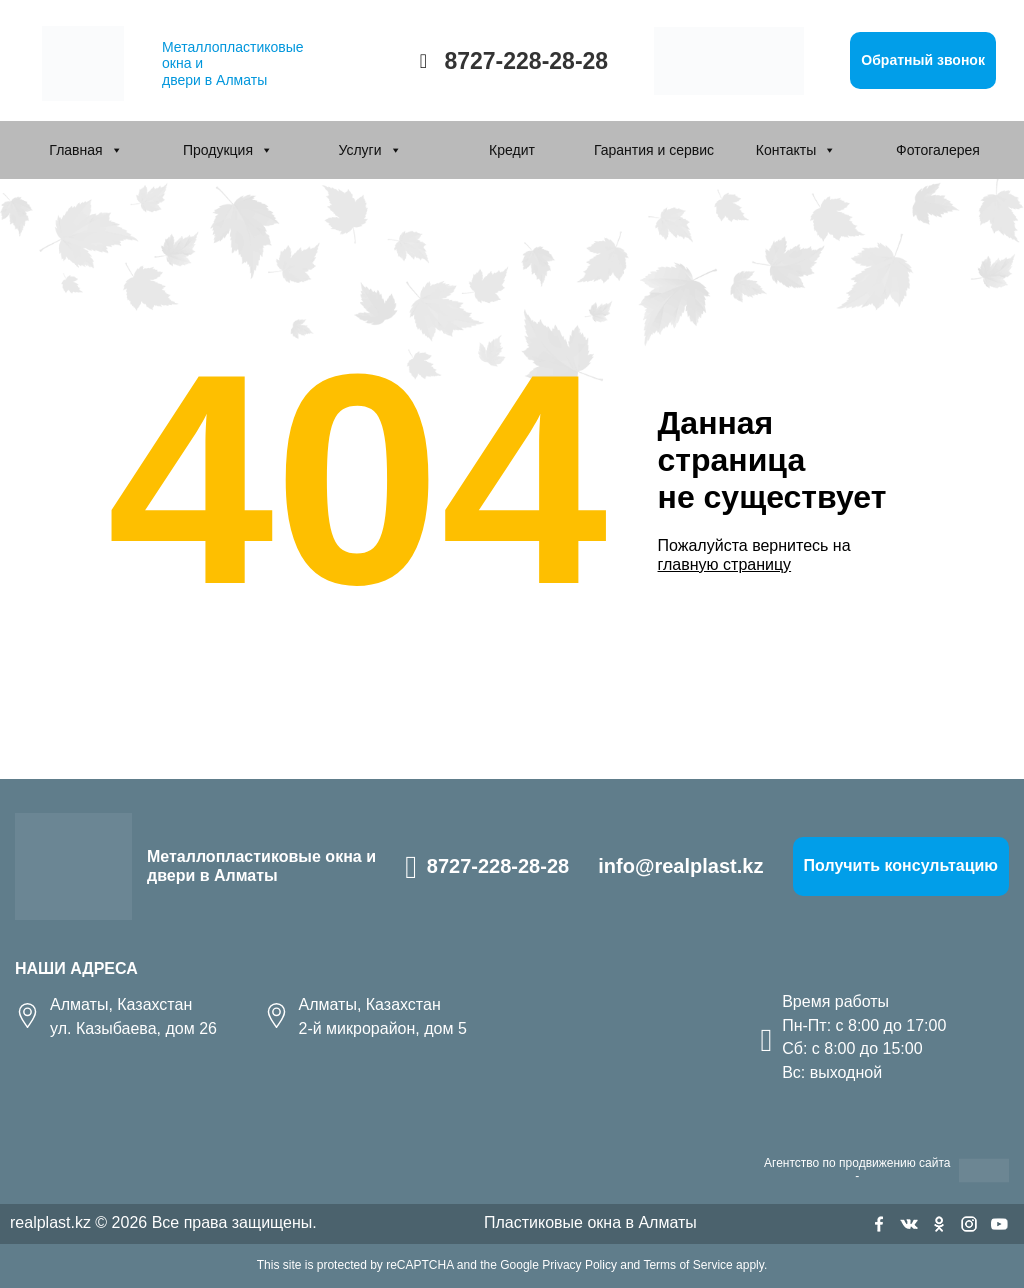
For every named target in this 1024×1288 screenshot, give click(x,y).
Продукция (218, 150)
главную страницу (725, 564)
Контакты (786, 150)
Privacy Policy (579, 1265)
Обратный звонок (923, 60)
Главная (75, 150)
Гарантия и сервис (654, 150)
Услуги (359, 150)
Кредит (512, 150)
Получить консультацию (901, 865)
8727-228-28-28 (526, 61)
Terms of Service (687, 1265)
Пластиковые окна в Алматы (590, 1222)
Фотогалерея (938, 150)
